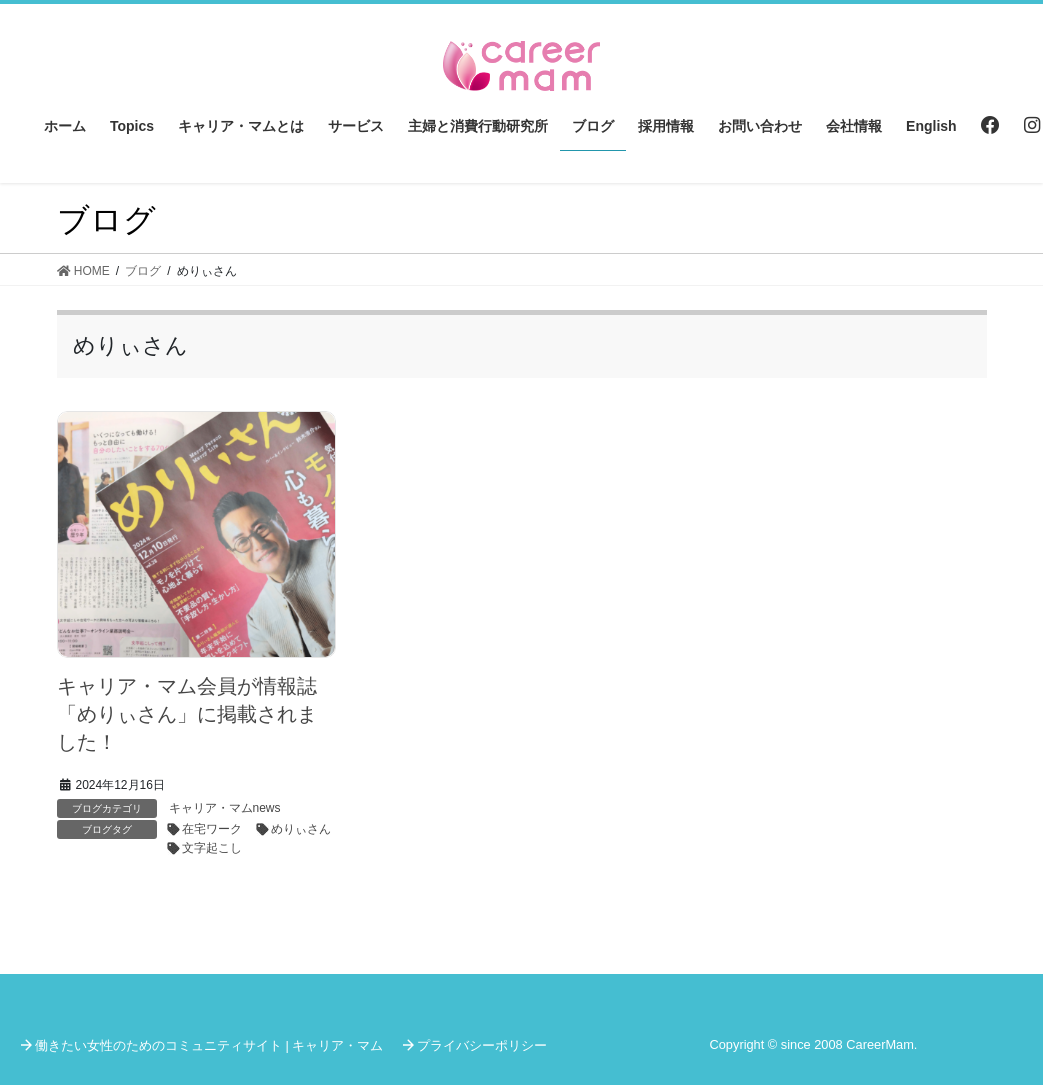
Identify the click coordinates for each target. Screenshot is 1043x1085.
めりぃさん (301, 829)
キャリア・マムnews (225, 808)
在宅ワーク (212, 829)
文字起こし (212, 848)
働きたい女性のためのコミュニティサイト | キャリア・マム (209, 1045)
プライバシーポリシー (482, 1045)
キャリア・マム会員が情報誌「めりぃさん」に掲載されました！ (187, 714)
